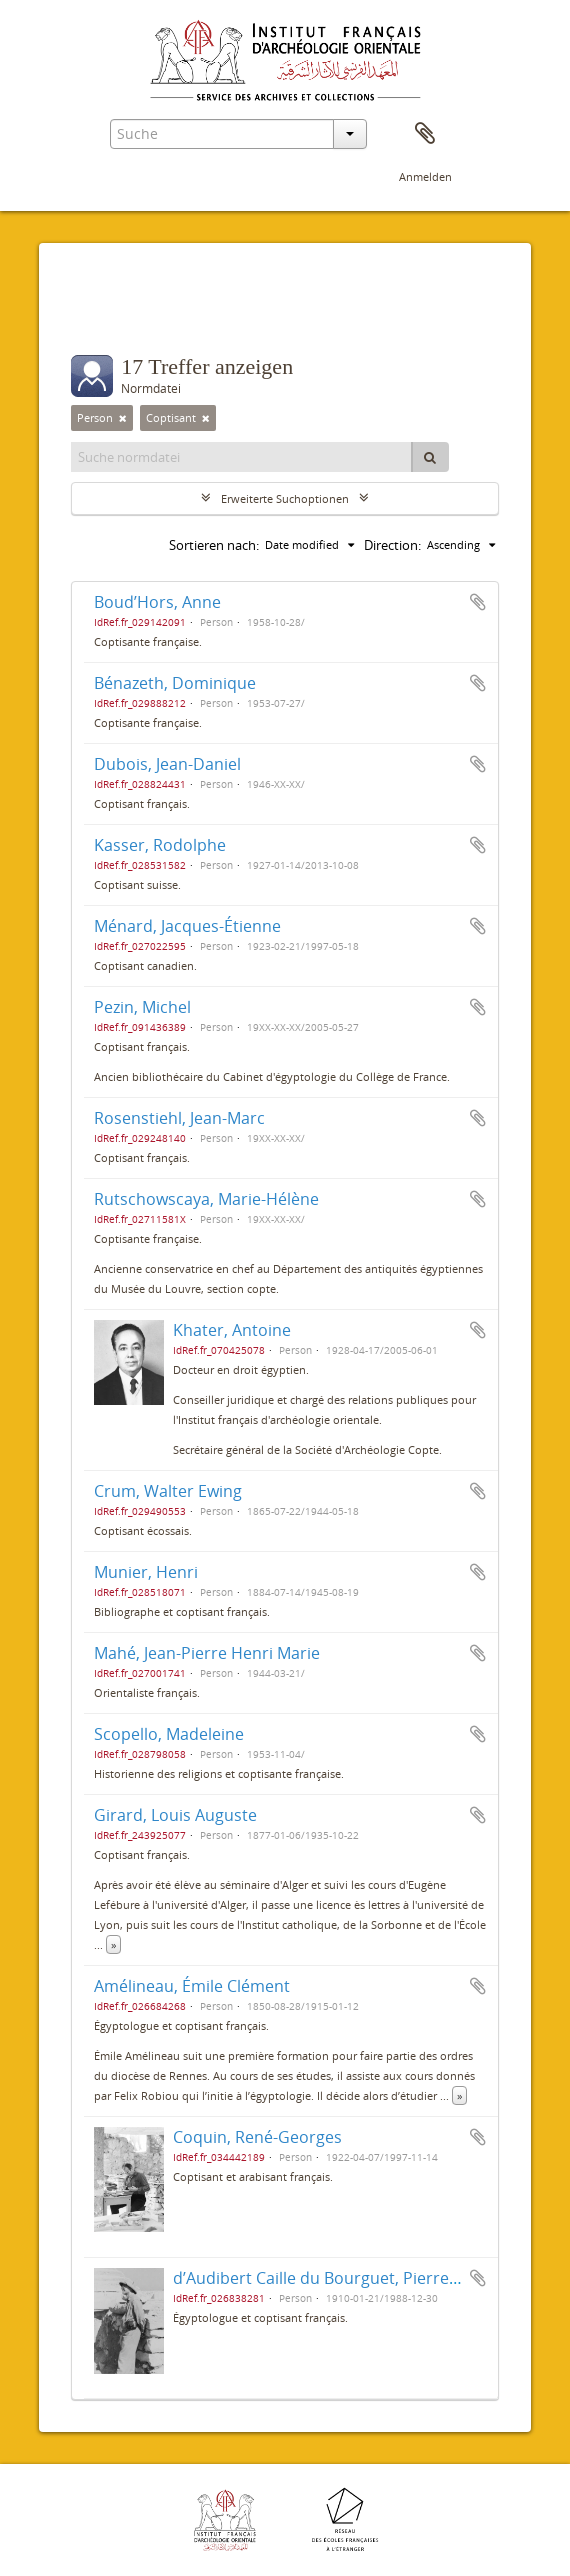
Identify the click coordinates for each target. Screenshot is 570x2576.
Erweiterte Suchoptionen (285, 498)
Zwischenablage (425, 134)
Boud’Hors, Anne (157, 602)
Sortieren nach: (214, 545)
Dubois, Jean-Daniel (167, 764)
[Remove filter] (123, 418)
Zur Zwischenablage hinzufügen (478, 602)
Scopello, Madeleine (169, 1734)
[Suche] (430, 457)
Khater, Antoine (232, 1330)
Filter (111, 315)
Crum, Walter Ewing (168, 1491)
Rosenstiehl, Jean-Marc (179, 1118)
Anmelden (425, 176)
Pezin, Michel (142, 1007)
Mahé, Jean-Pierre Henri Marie (207, 1653)
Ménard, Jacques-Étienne (187, 926)
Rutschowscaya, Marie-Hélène (206, 1199)
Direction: (392, 545)
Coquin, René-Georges (257, 2137)
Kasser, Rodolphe (160, 845)
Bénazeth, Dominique (175, 683)
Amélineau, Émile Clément (192, 1986)
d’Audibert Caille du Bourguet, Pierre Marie (334, 2278)
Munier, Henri (146, 1572)
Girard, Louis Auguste (175, 1815)
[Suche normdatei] (242, 457)
